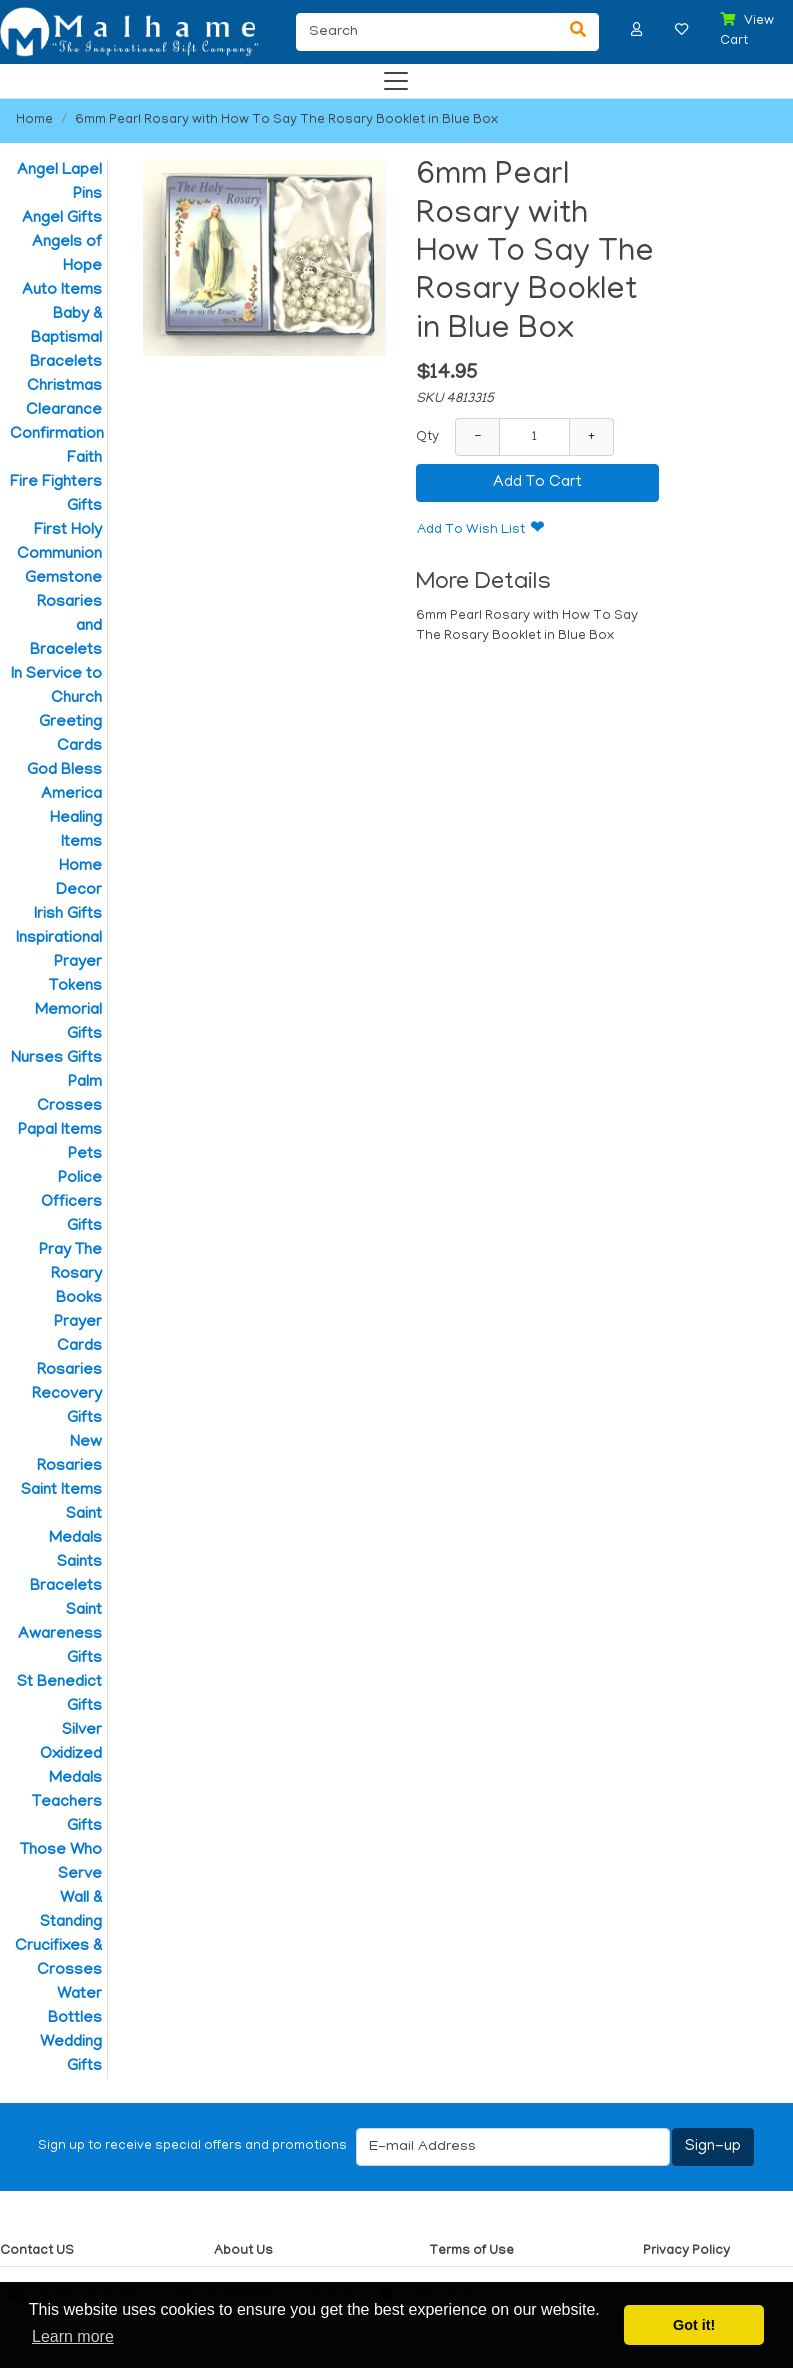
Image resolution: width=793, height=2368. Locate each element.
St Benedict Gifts (59, 1695)
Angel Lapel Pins (59, 183)
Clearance (64, 411)
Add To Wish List (471, 530)
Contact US (37, 2251)
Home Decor (79, 879)
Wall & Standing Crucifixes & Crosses (58, 1935)
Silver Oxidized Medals (71, 1755)
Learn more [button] (73, 2336)
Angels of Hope (67, 255)
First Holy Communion (59, 543)
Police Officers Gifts (71, 1203)
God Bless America (64, 783)
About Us (243, 2251)
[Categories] (391, 76)
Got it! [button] (694, 2325)
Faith (84, 459)
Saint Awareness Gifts (60, 1635)
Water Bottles (75, 2007)
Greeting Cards (70, 735)
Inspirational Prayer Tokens (59, 963)
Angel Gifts (62, 219)
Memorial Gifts (68, 1023)
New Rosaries (69, 1455)
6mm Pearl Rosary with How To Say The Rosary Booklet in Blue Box (286, 120)
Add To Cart (537, 483)
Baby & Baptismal (66, 327)
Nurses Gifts (56, 1059)
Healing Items (76, 831)
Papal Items (60, 1131)
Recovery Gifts (67, 1407)
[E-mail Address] (513, 2147)
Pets (85, 1155)
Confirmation (56, 435)
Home (34, 120)
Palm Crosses (69, 1095)
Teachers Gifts (67, 1815)
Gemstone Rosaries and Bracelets (63, 615)
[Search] (427, 32)
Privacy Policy (686, 2251)
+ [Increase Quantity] (591, 436)
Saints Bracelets (66, 1575)
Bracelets (66, 363)
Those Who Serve (61, 1863)
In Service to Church (56, 687)
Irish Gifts (68, 915)
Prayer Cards (78, 1335)
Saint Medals (75, 1527)
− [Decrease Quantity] (477, 436)
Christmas (64, 387)
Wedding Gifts (71, 2055)
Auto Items (62, 291)
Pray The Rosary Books (70, 1275)
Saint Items (61, 1491)
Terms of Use (471, 2251)
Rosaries (69, 1371)
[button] (637, 29)
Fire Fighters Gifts (56, 495)
